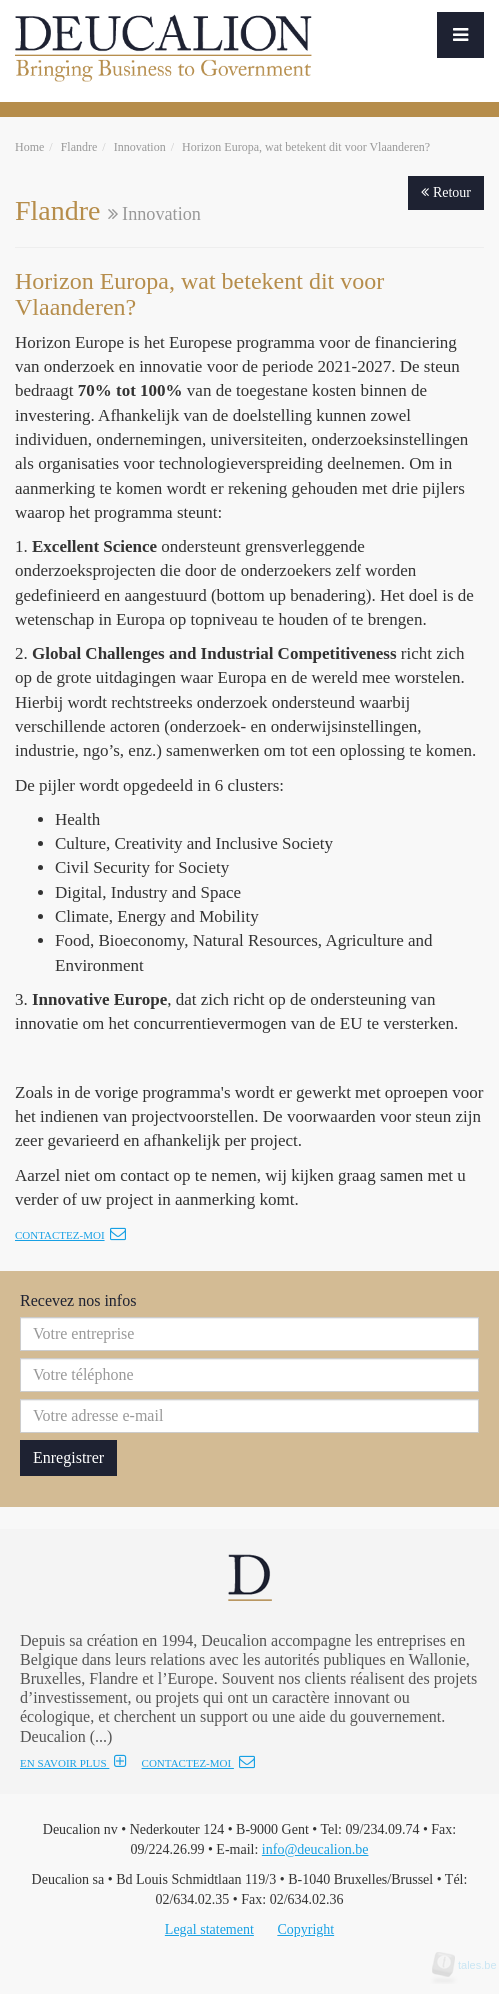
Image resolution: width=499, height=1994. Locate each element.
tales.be (471, 1965)
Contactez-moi (70, 1235)
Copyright (305, 1929)
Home (29, 147)
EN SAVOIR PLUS (73, 1763)
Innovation (140, 147)
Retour (446, 192)
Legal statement (209, 1929)
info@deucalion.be (315, 1849)
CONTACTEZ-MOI (198, 1763)
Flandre (79, 147)
